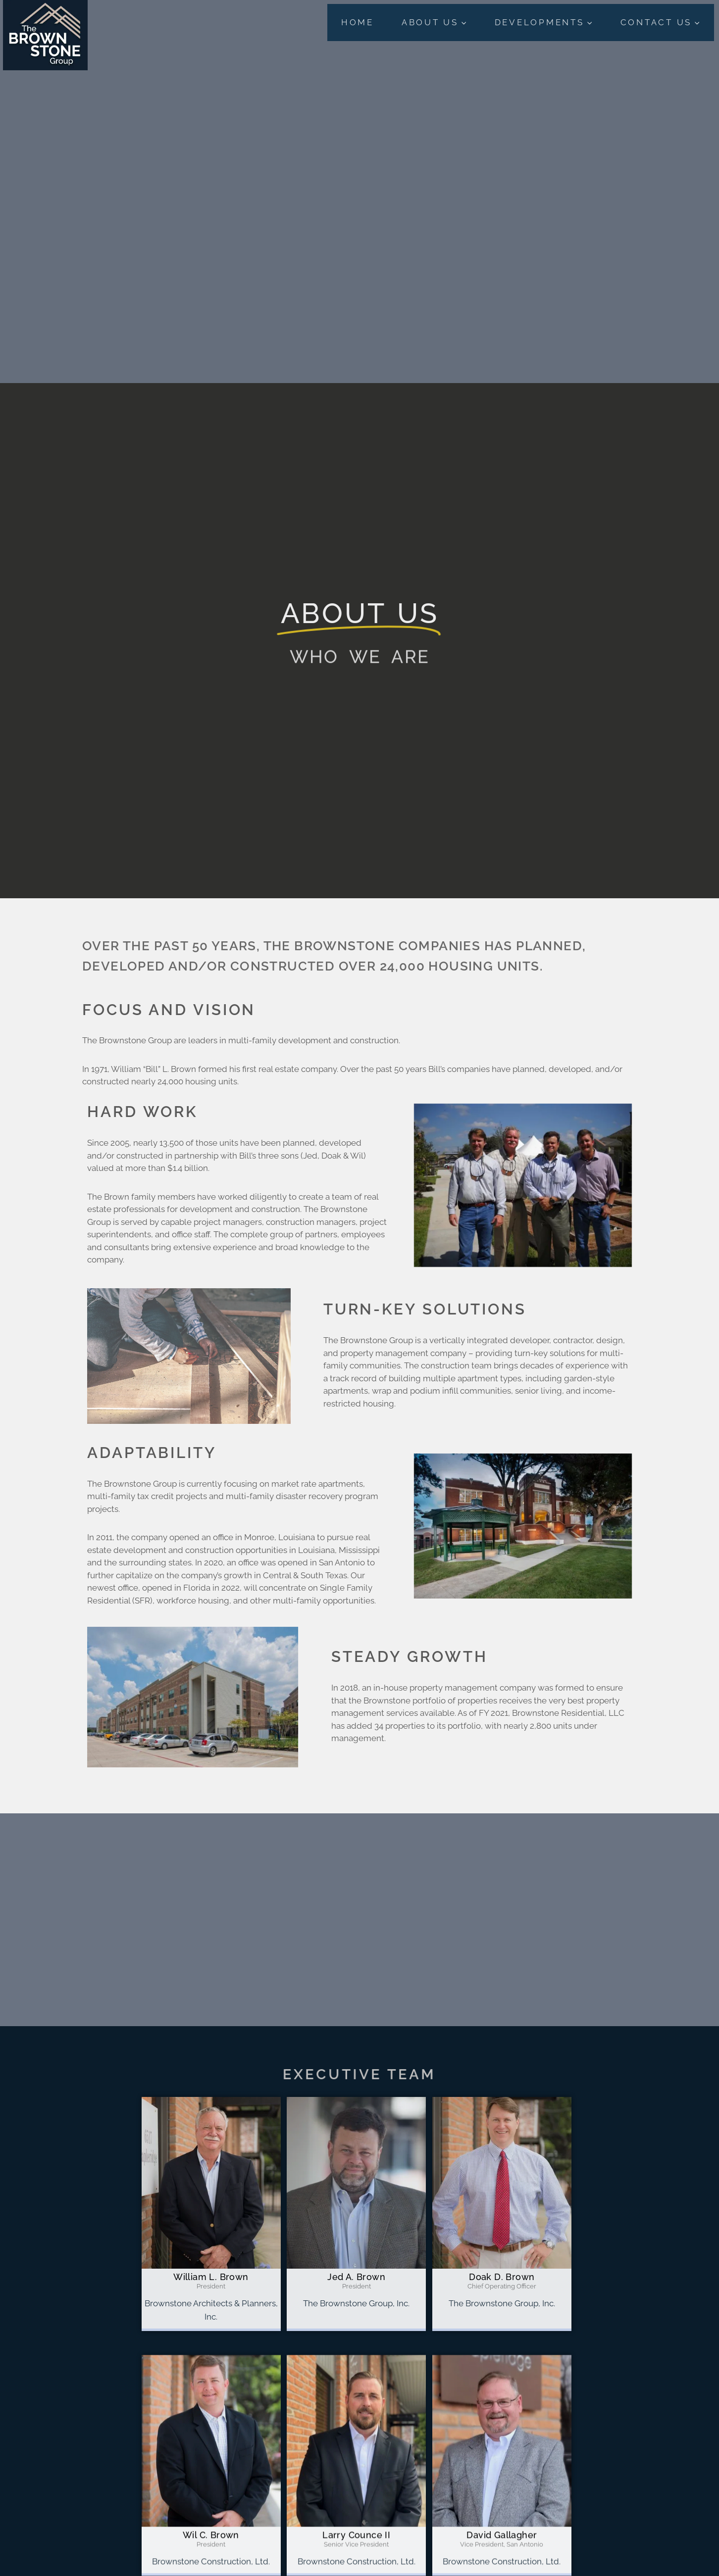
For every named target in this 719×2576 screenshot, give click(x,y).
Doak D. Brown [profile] (501, 2277)
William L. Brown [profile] (210, 2277)
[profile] (211, 2266)
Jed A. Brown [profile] (356, 2277)
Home (357, 22)
